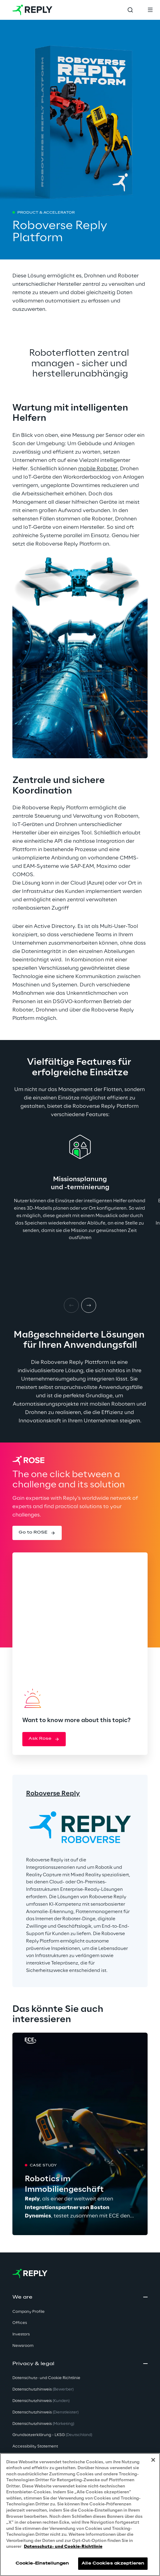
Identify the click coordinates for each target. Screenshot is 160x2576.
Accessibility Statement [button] (35, 2446)
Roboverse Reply (53, 1793)
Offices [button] (19, 2323)
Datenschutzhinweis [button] (42, 2389)
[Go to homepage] (32, 10)
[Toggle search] (130, 10)
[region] (80, 2514)
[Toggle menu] (150, 10)
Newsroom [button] (22, 2346)
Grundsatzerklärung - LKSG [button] (52, 2435)
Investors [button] (21, 2334)
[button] (37, 1533)
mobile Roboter (98, 469)
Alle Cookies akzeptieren (113, 2563)
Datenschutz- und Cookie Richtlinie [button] (46, 2378)
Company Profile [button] (28, 2312)
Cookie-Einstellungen (42, 2563)
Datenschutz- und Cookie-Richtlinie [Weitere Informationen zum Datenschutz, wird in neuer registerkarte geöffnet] (63, 2546)
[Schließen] (153, 2460)
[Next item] (88, 1305)
